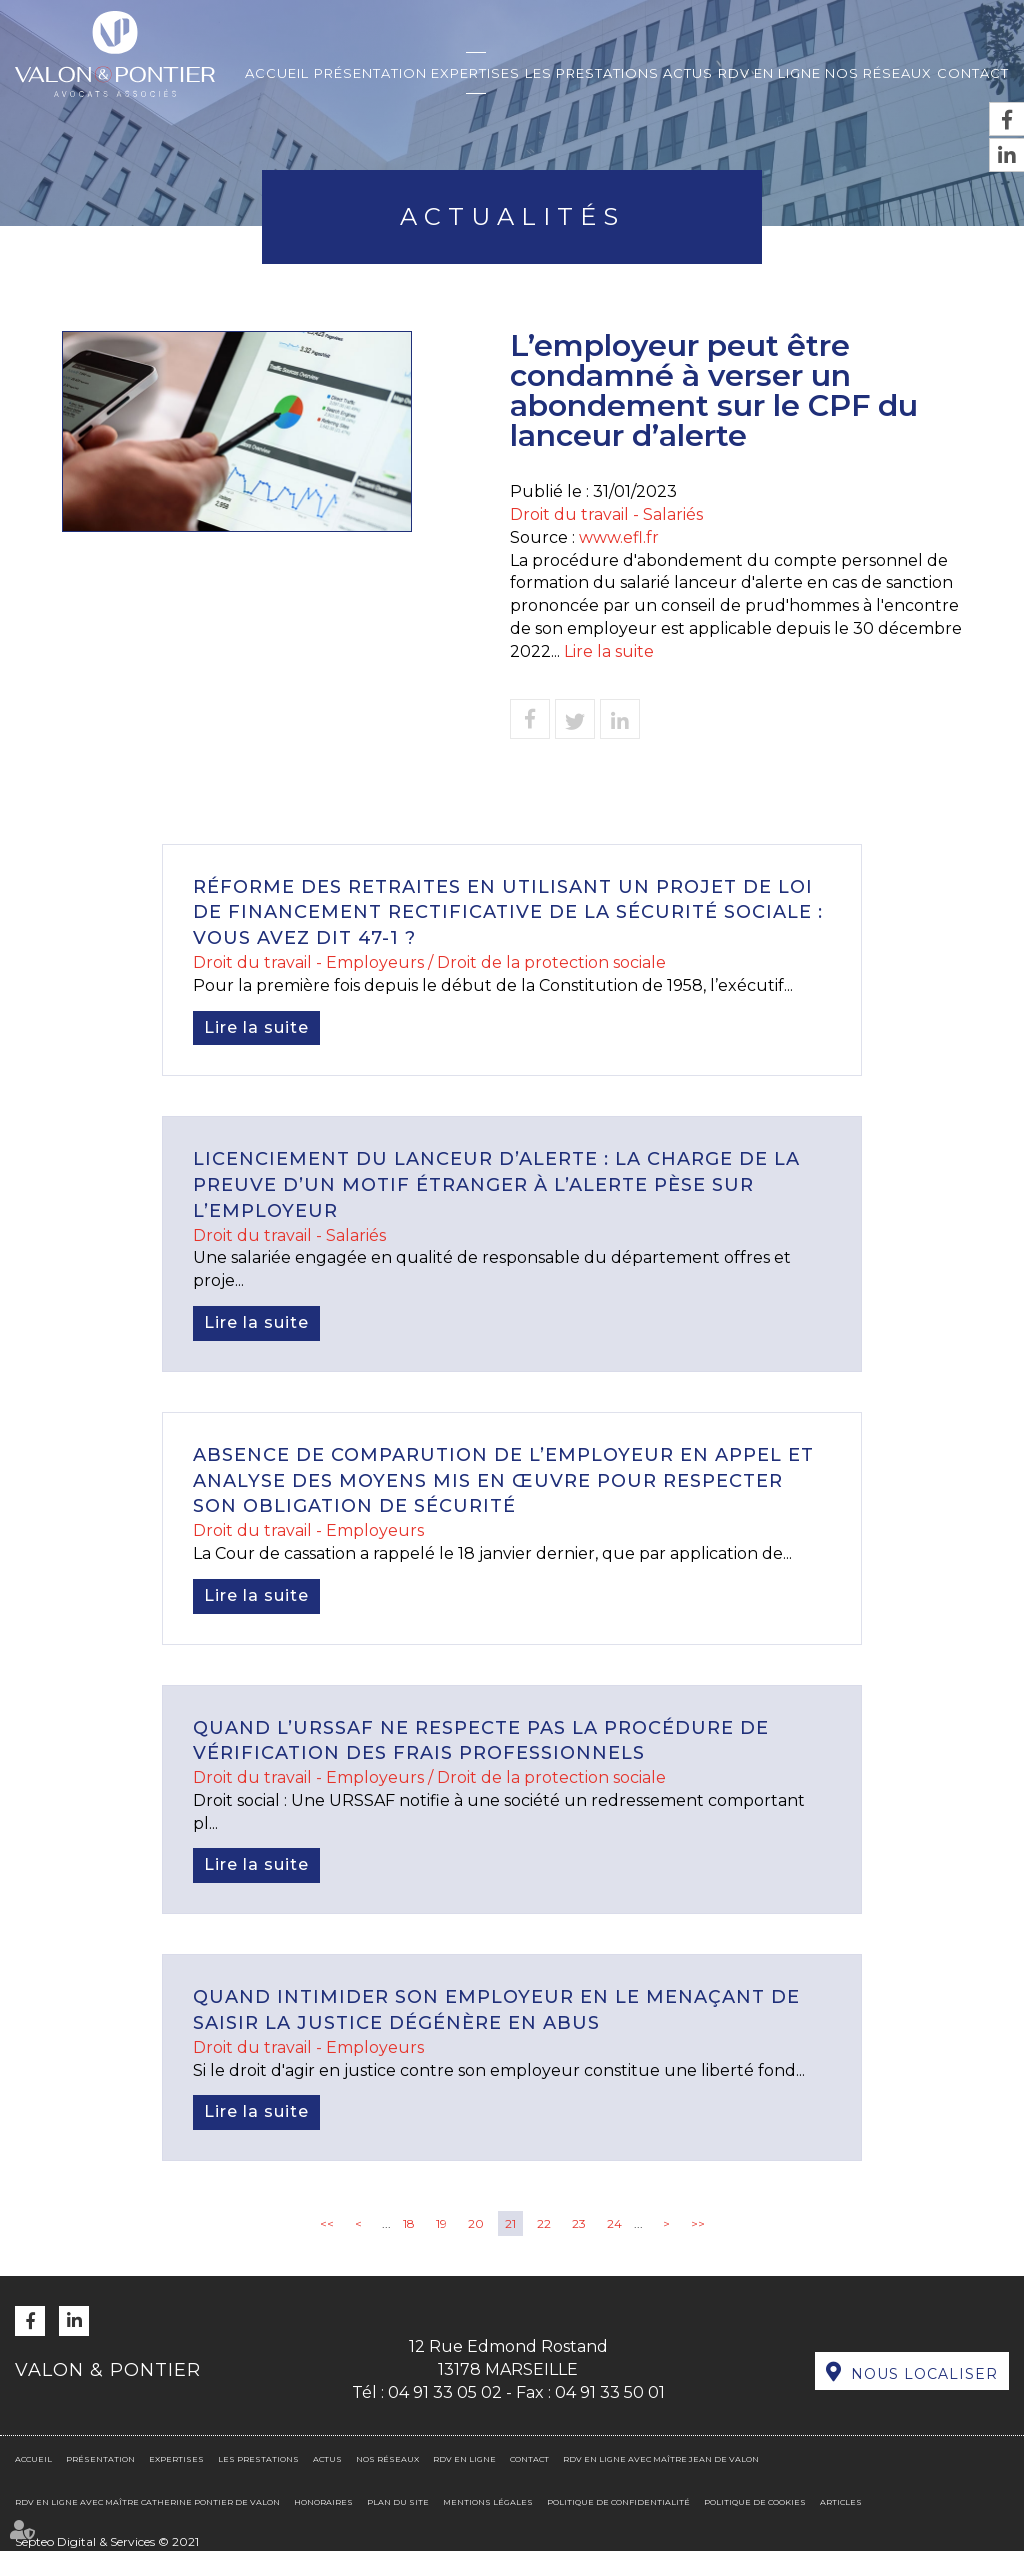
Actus (688, 73)
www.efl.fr (619, 537)
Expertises (475, 73)
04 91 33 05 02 (445, 2392)
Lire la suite (609, 651)
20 (476, 2223)
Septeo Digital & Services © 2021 (107, 2541)
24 (614, 2223)
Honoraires (323, 2502)
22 (544, 2223)
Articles (841, 2502)
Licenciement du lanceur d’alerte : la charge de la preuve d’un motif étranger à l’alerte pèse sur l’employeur (496, 1184)
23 (579, 2223)
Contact (973, 73)
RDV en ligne (769, 73)
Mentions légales (488, 2502)
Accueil (277, 73)
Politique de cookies (755, 2502)
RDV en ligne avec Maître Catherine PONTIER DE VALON (147, 2502)
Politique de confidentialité (618, 2502)
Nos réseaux (878, 73)
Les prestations (592, 73)
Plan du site (398, 2502)
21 (510, 2223)
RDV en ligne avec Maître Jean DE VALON (661, 2459)
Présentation (370, 73)
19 (441, 2223)
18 (409, 2223)
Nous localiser (924, 2374)
